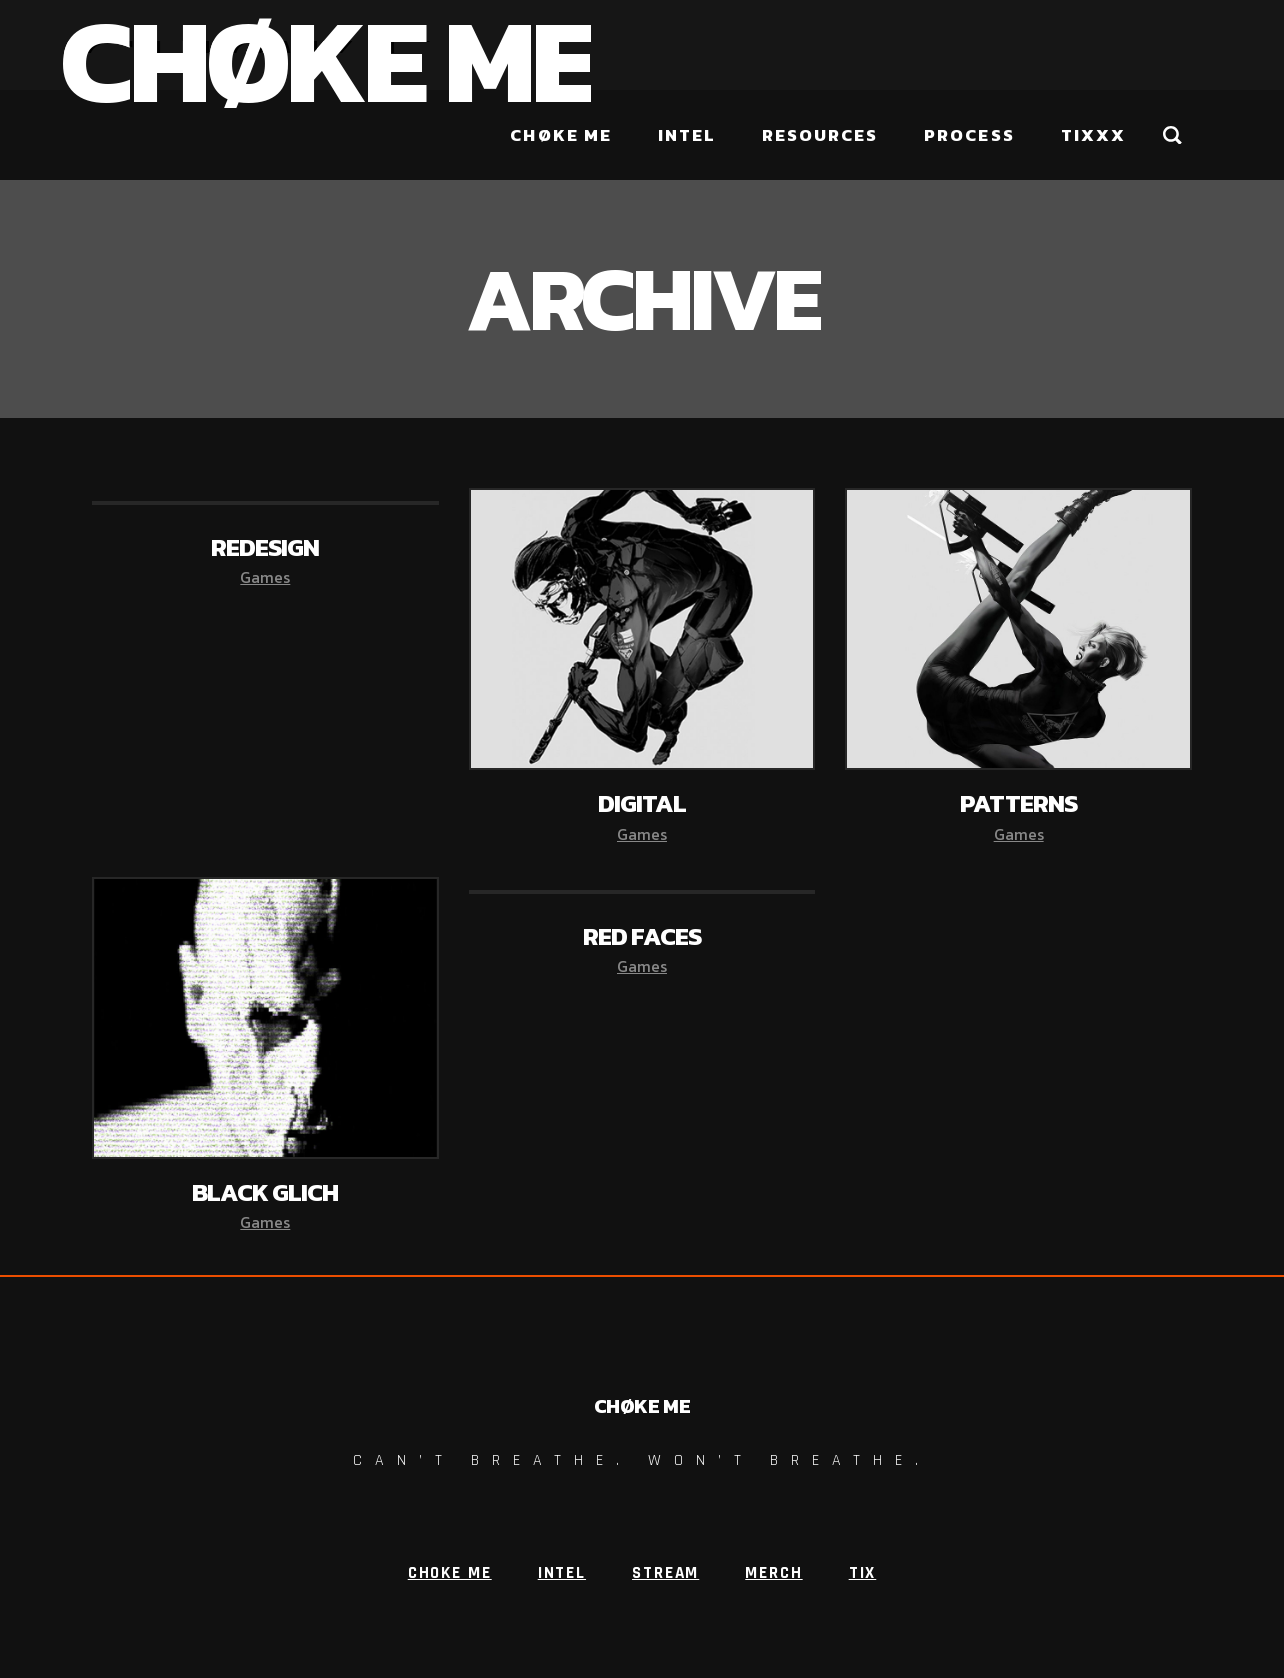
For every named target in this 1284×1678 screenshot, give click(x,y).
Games (265, 577)
